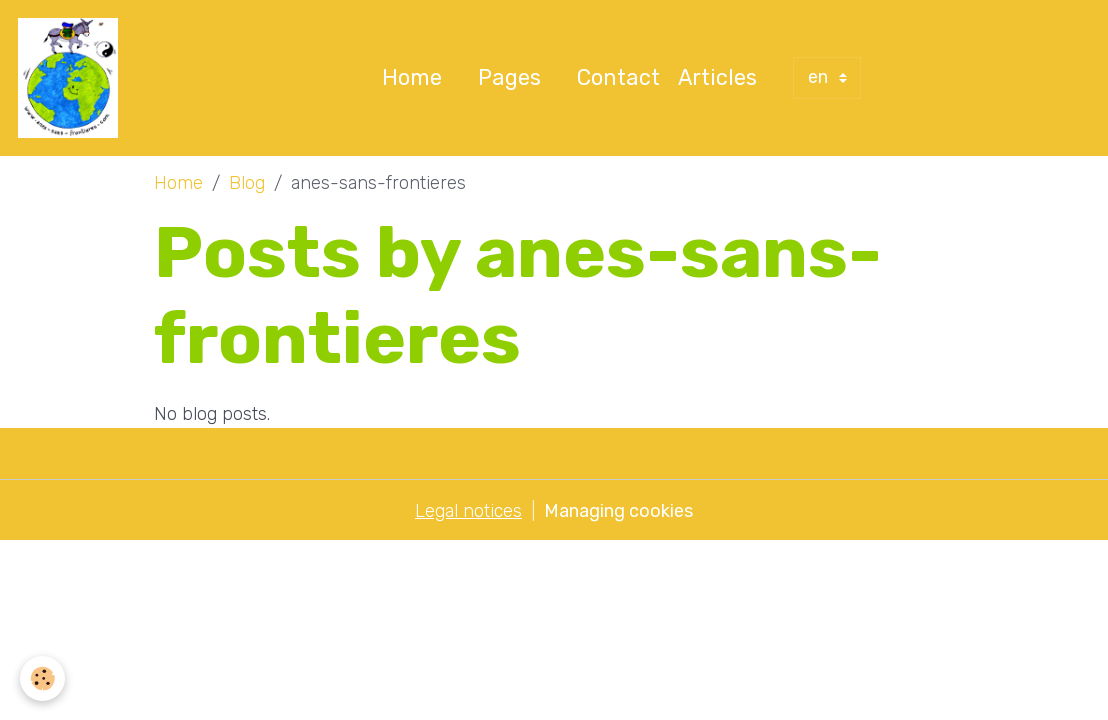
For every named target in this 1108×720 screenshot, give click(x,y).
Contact (618, 77)
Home (412, 77)
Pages (509, 77)
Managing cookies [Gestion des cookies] (618, 511)
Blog (247, 183)
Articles (717, 77)
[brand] (72, 78)
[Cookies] (42, 678)
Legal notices (468, 511)
